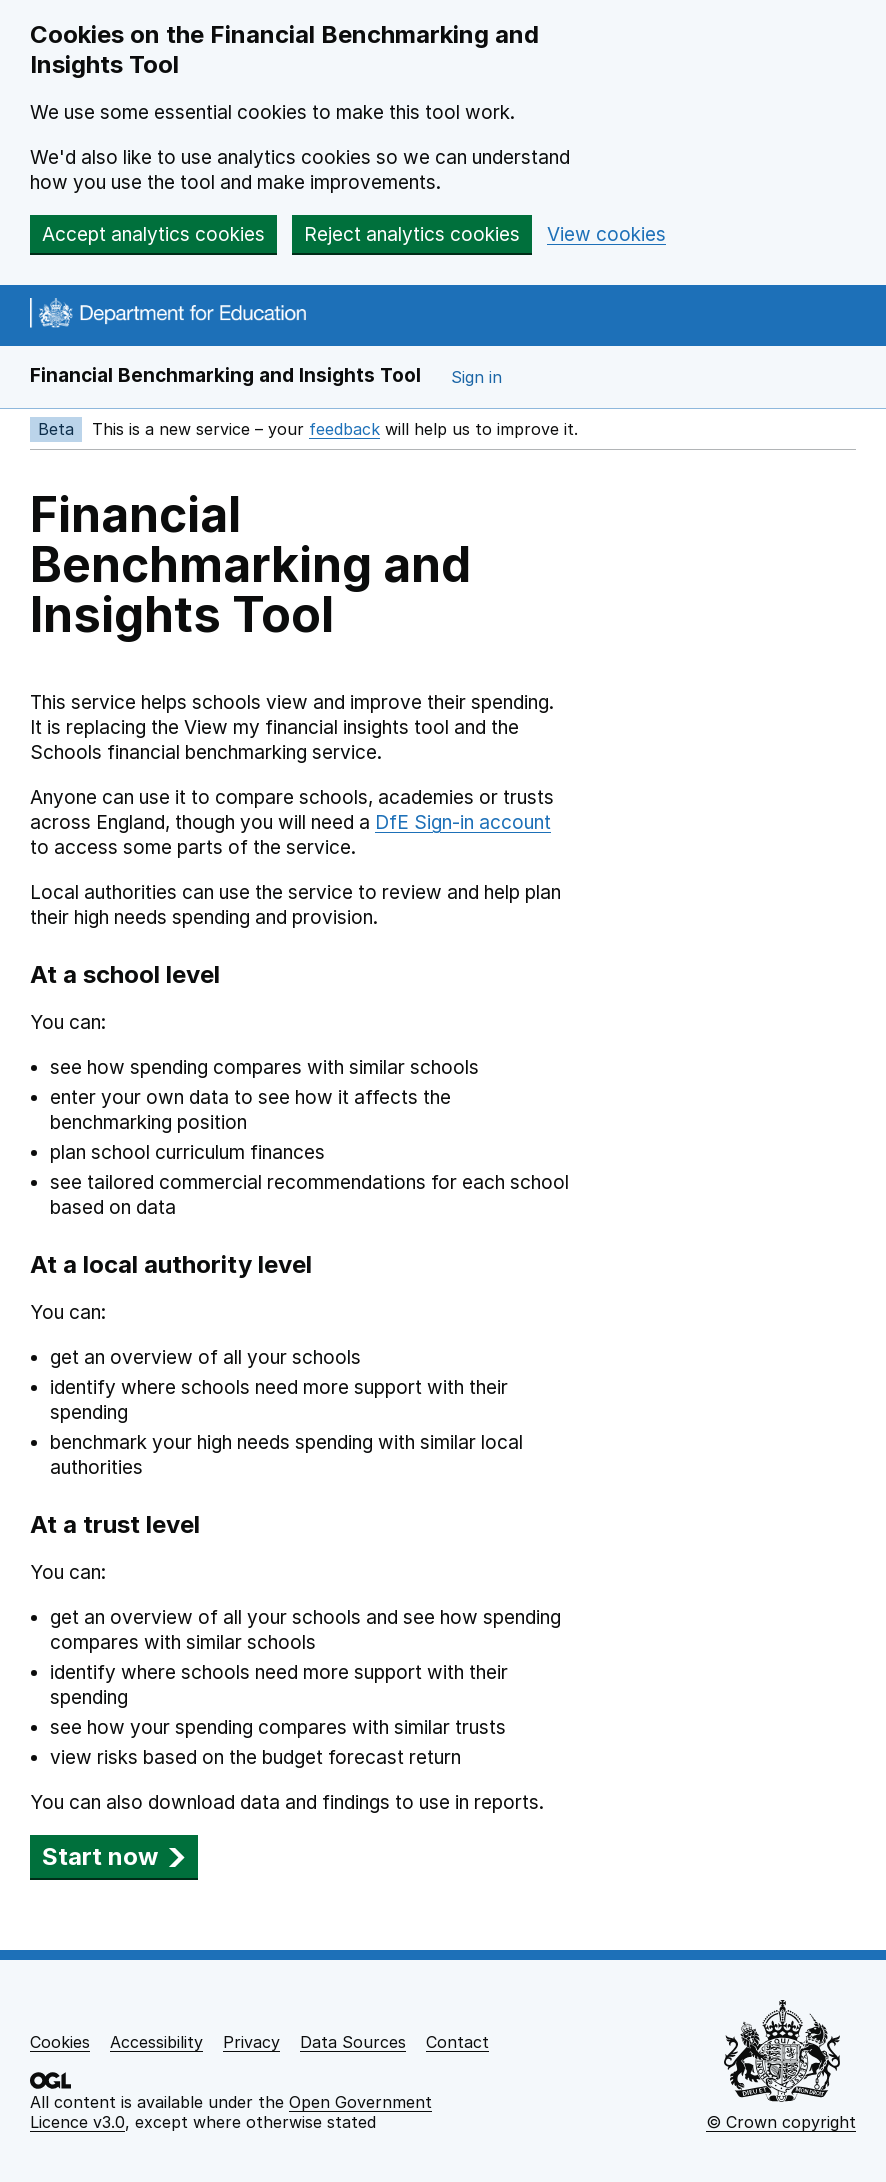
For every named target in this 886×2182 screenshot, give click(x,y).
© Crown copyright (781, 2122)
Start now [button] (114, 1856)
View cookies (606, 234)
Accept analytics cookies (153, 234)
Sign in (476, 377)
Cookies (60, 2042)
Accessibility (156, 2042)
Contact (457, 2042)
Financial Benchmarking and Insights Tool (225, 375)
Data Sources (353, 2042)
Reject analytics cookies (412, 234)
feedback (344, 429)
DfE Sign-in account (463, 822)
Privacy (251, 2042)
